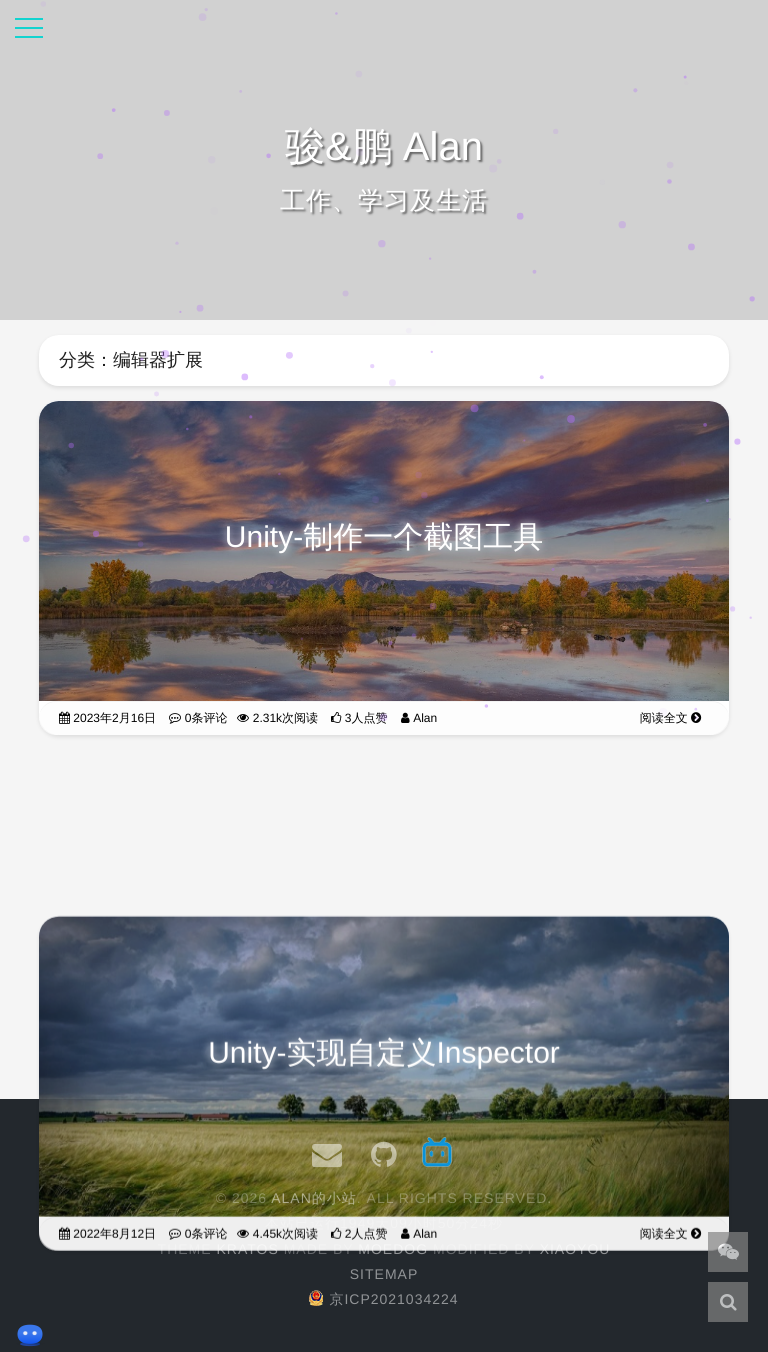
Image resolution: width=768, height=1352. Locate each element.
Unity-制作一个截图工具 (384, 537)
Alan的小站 (314, 1198)
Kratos (247, 1249)
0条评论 (198, 718)
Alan (419, 718)
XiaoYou (575, 1249)
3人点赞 (359, 718)
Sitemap (384, 1274)
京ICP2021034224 (383, 1299)
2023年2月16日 (107, 718)
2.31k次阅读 (277, 718)
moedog (393, 1249)
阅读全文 (670, 718)
